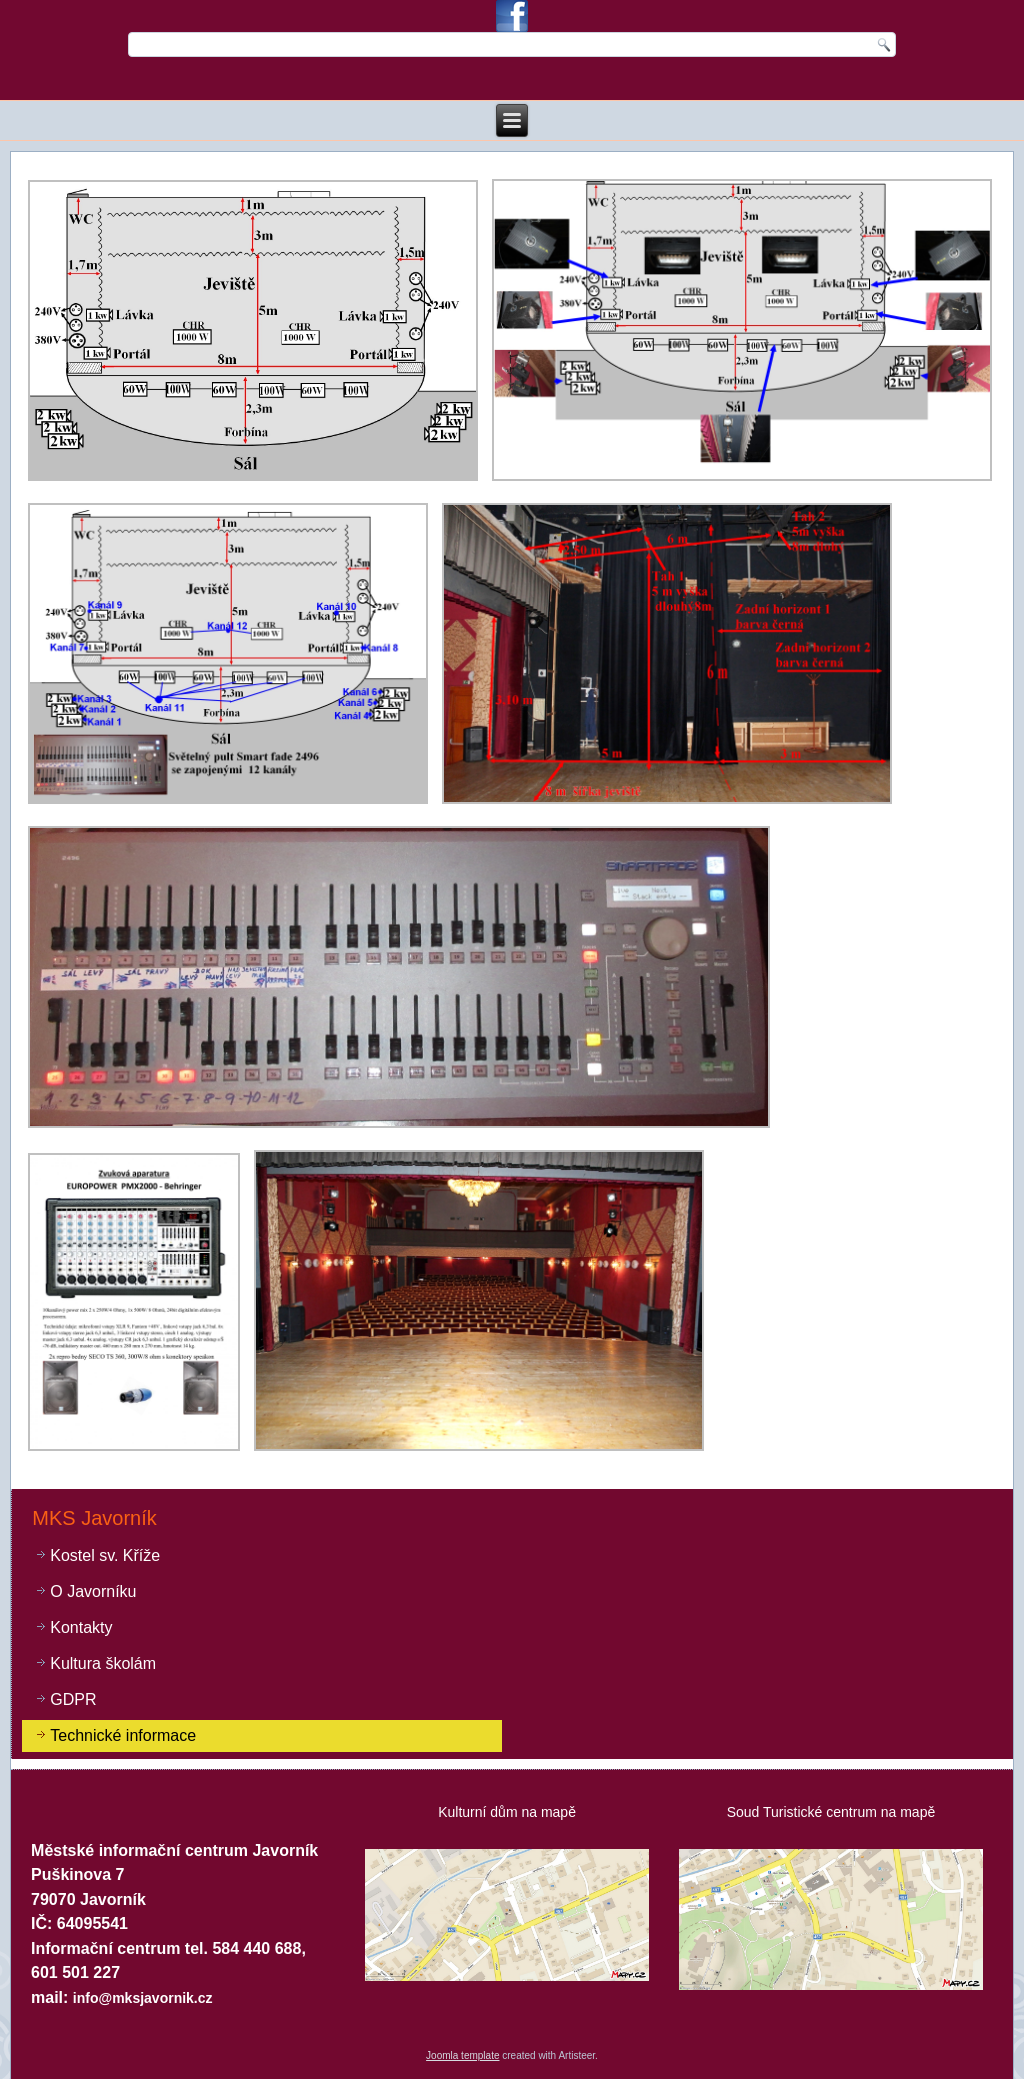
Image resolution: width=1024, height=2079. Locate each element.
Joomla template (462, 2055)
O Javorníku (93, 1591)
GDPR (73, 1699)
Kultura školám (103, 1663)
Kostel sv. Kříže (105, 1555)
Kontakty (81, 1627)
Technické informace (123, 1735)
